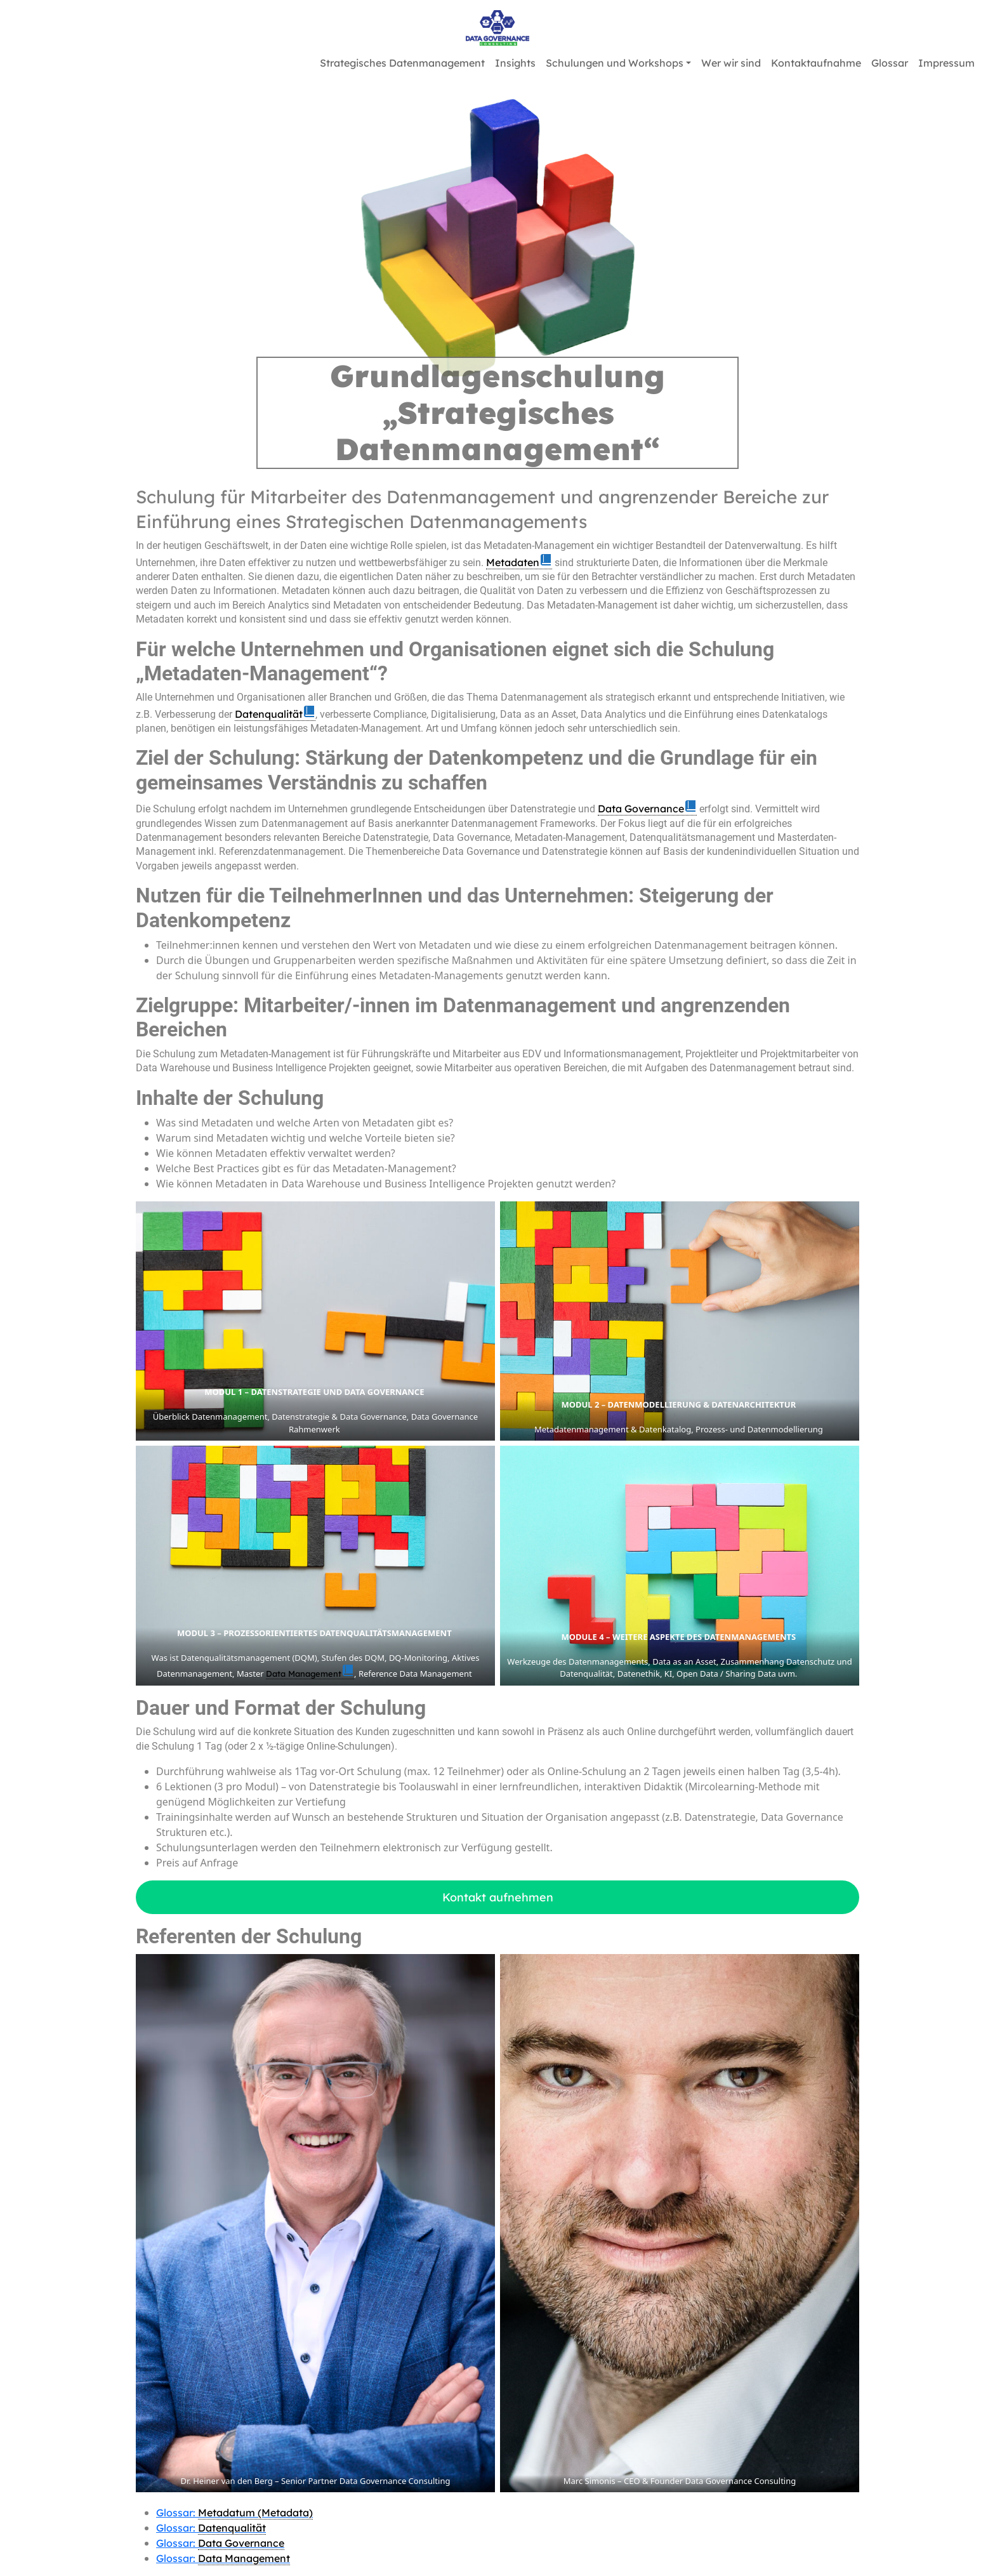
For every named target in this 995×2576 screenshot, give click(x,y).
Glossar (889, 62)
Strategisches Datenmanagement (402, 62)
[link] (519, 562)
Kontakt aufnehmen (497, 1897)
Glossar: (234, 2513)
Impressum (946, 62)
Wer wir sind (731, 62)
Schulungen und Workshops (614, 62)
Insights (515, 62)
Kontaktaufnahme (816, 62)
